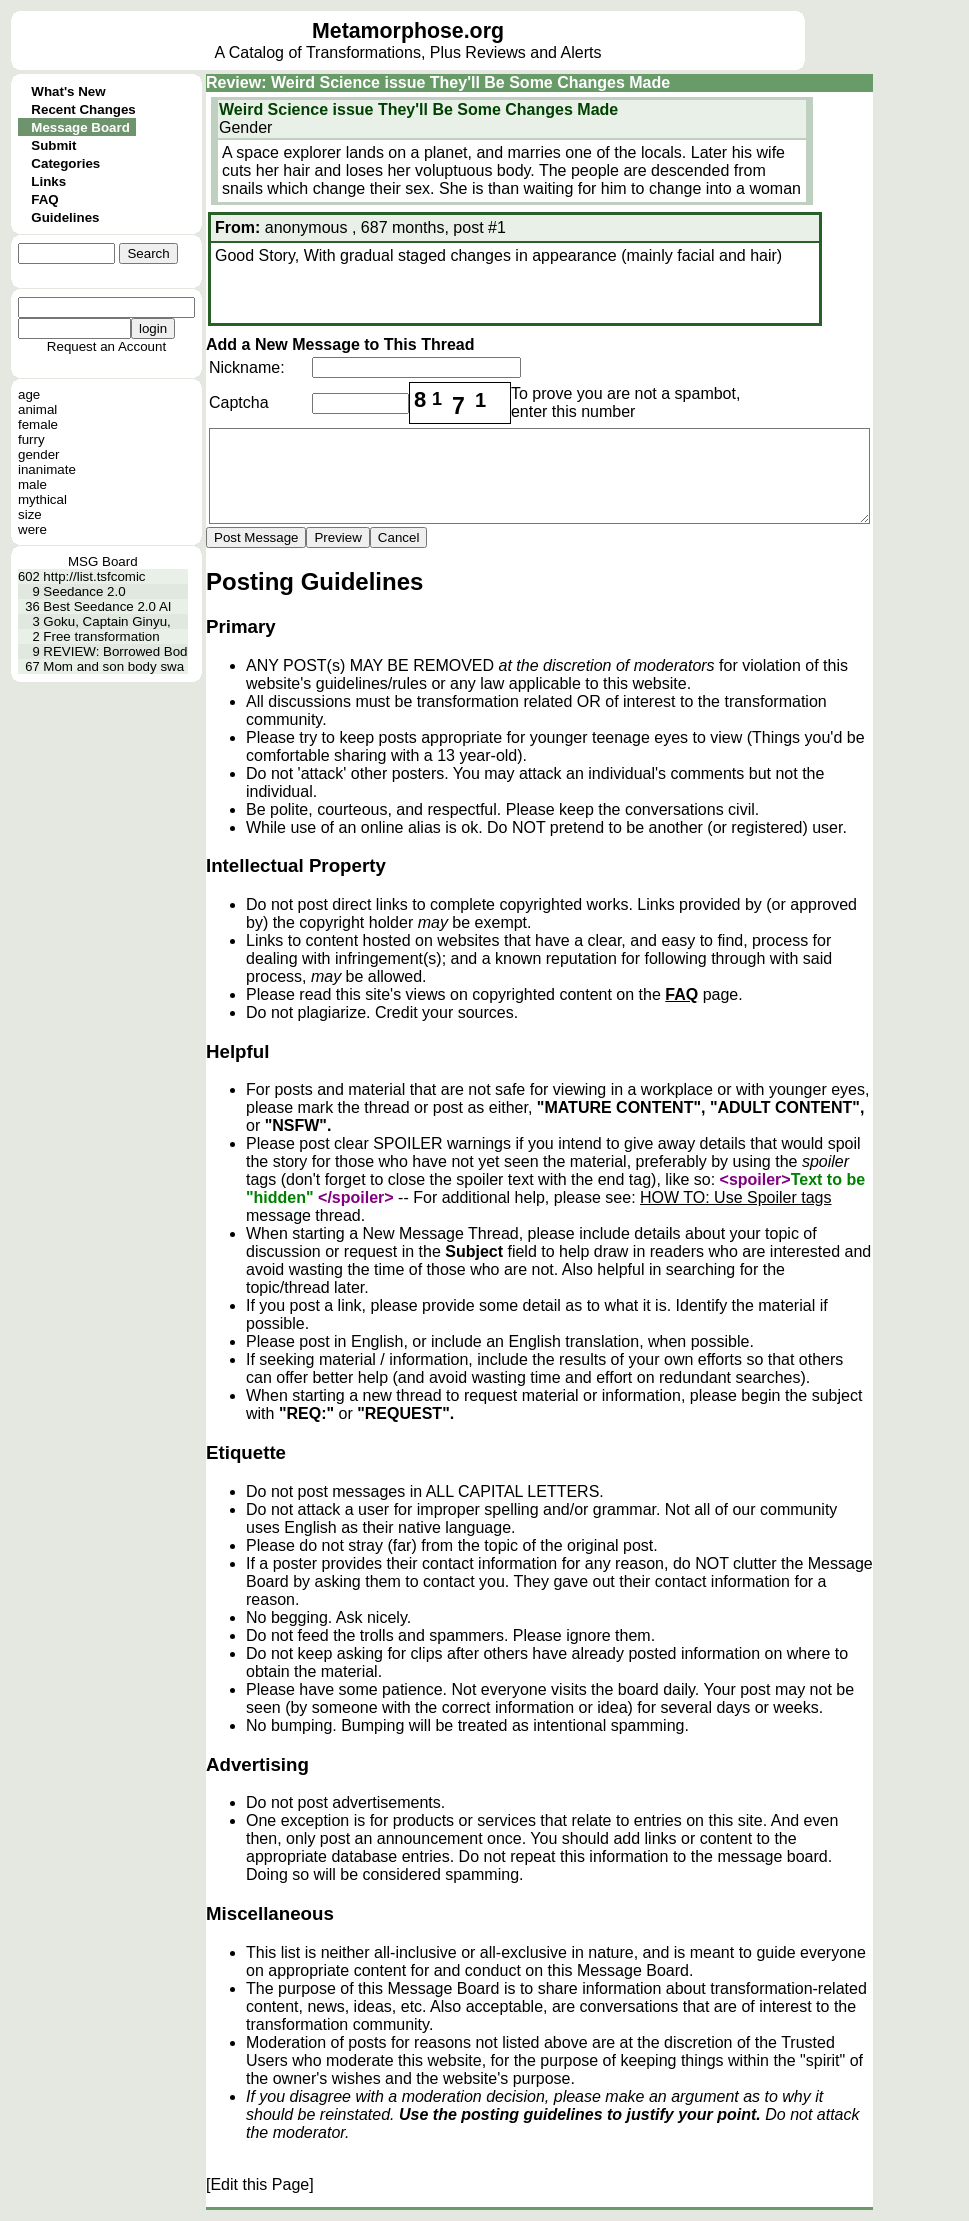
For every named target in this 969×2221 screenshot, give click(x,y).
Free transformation (101, 636)
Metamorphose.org (408, 31)
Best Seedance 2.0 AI (107, 606)
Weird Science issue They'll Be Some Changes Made (418, 109)
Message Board (80, 127)
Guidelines (65, 217)
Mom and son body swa (113, 666)
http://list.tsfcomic (94, 576)
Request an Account (106, 346)
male (32, 484)
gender (39, 454)
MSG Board (103, 561)
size (30, 514)
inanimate (47, 469)
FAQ (44, 199)
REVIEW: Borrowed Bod (115, 651)
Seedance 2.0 (84, 591)
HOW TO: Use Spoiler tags (735, 1197)
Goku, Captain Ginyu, (106, 621)
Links (48, 181)
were (32, 529)
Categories (65, 163)
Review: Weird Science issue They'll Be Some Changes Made (438, 82)
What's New (68, 91)
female (38, 424)
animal (37, 409)
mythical (42, 499)
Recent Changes (83, 109)
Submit (53, 145)
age (29, 394)
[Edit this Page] (260, 2184)
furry (31, 439)
